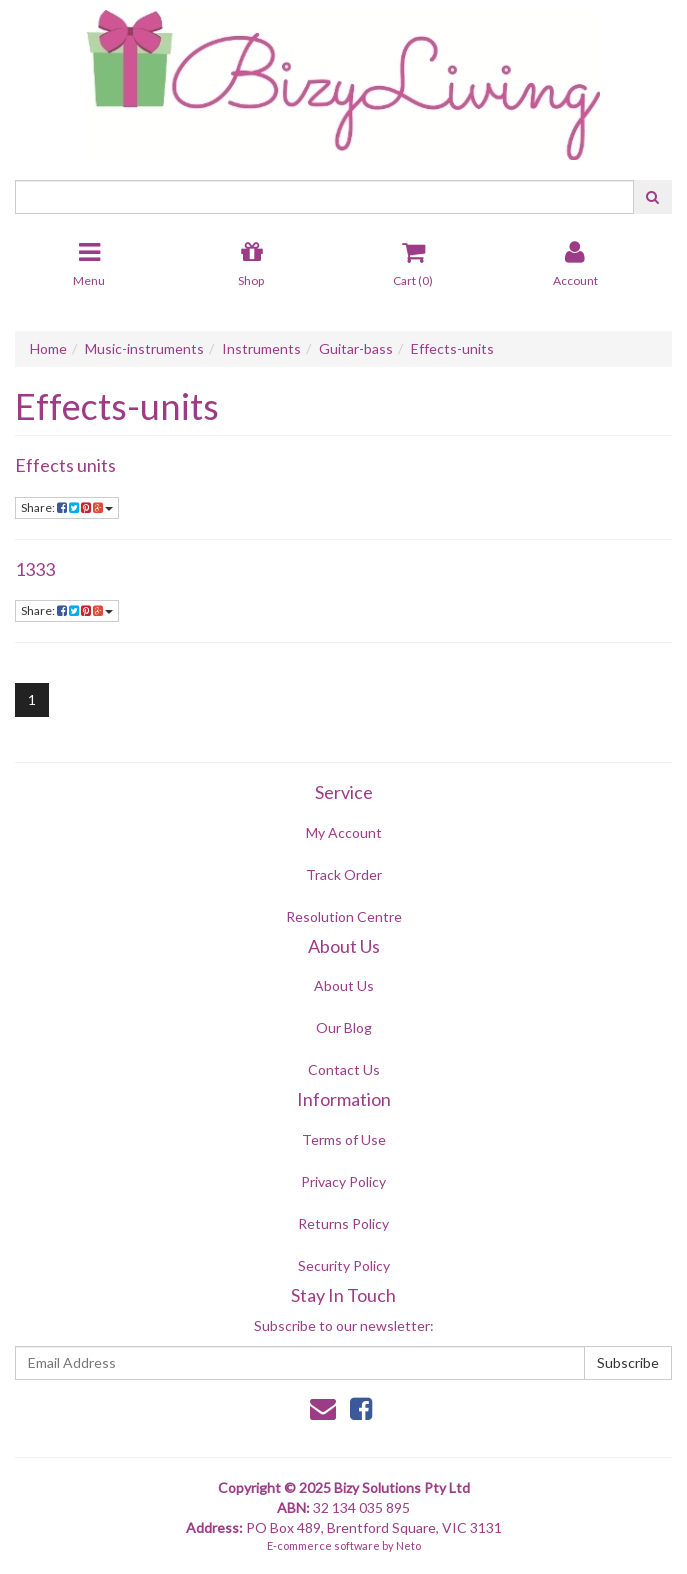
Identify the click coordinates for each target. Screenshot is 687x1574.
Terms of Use (344, 1139)
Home (48, 348)
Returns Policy (343, 1223)
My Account (344, 832)
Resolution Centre (344, 916)
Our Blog (344, 1027)
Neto (408, 1545)
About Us (344, 985)
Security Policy (344, 1265)
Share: (67, 507)
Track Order (344, 874)
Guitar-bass (356, 348)
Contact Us (344, 1069)
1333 (35, 569)
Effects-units (452, 348)
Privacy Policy (343, 1181)
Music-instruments (144, 348)
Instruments (261, 348)
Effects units (65, 465)
